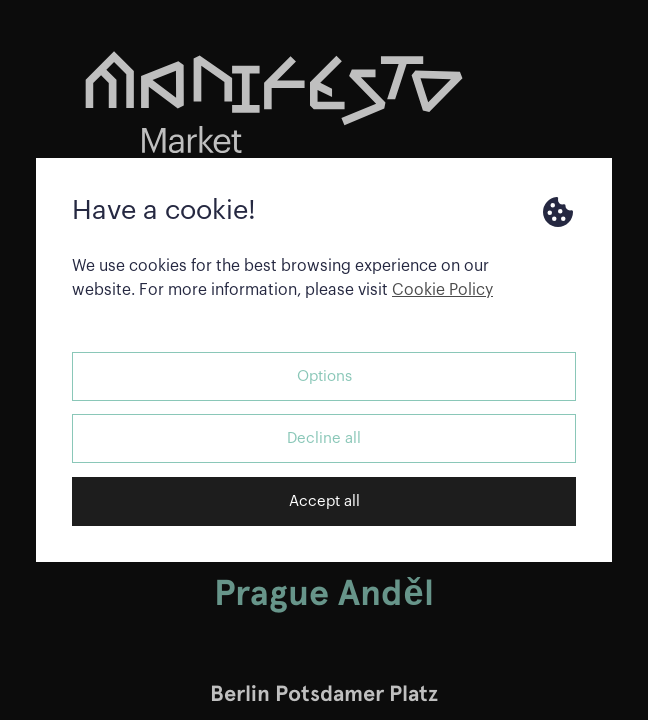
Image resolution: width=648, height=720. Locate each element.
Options (324, 376)
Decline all (324, 438)
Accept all (324, 501)
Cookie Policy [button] (442, 290)
